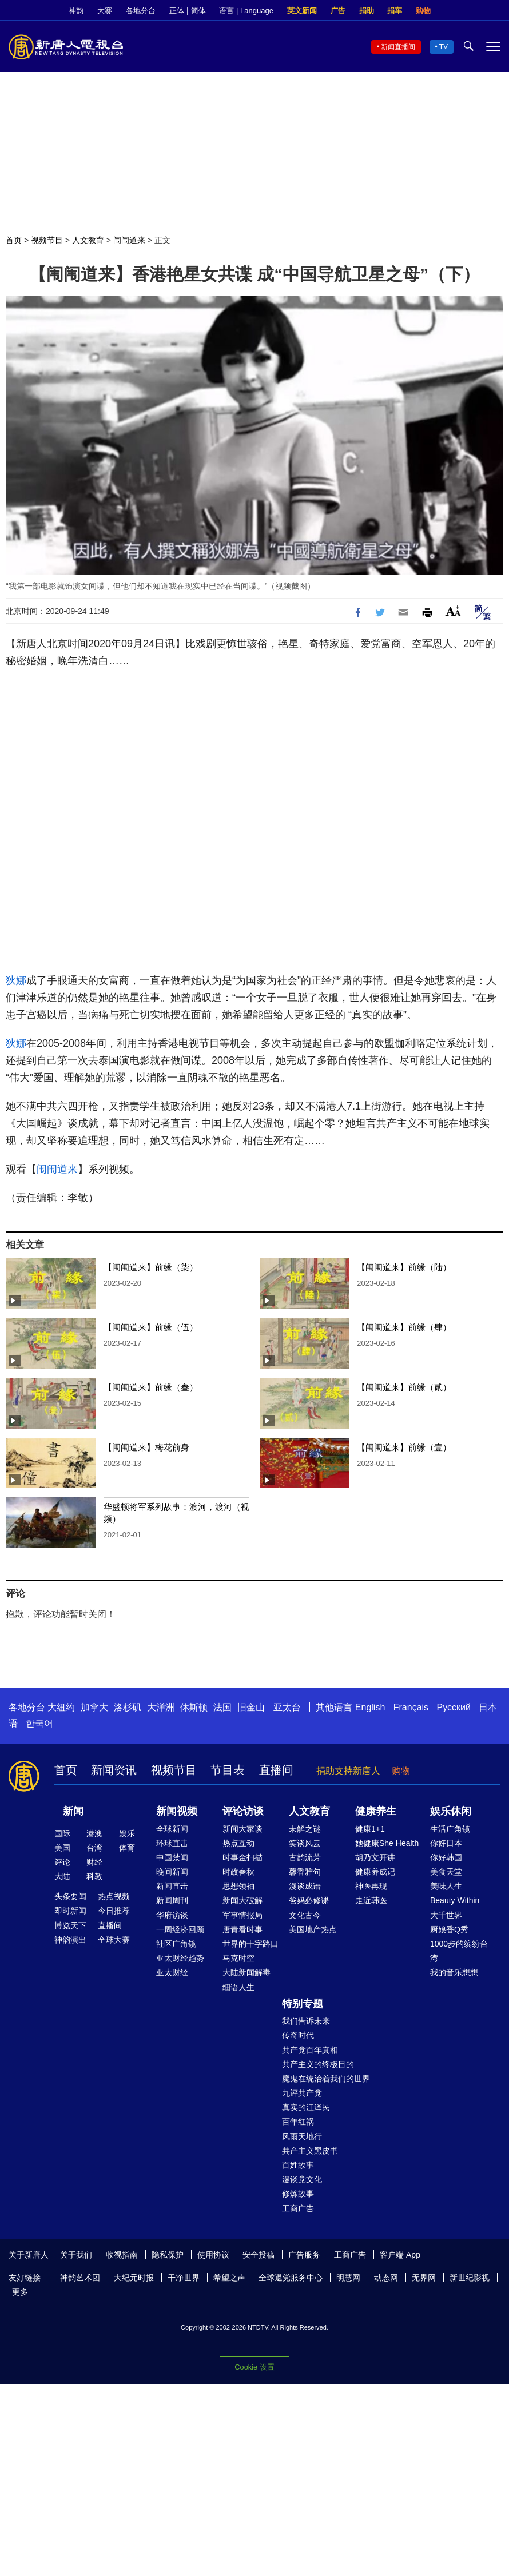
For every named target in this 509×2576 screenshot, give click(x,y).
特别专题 (302, 2003)
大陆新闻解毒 (246, 1972)
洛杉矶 (127, 1707)
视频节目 (47, 240)
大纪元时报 (134, 2277)
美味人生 (446, 1886)
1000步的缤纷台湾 (459, 1951)
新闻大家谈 (242, 1828)
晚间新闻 (172, 1871)
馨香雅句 (305, 1871)
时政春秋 (238, 1871)
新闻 (73, 1811)
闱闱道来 (129, 240)
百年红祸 (298, 2121)
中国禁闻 (172, 1857)
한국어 (39, 1723)
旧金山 (251, 1707)
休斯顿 (194, 1707)
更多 (20, 2291)
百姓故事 (298, 2165)
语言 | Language (246, 10)
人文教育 (88, 240)
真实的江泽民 (306, 2107)
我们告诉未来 (306, 2020)
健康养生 (375, 1811)
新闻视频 (176, 1811)
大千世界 (446, 1915)
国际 (62, 1833)
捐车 (394, 10)
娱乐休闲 (450, 1811)
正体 (176, 10)
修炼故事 (298, 2193)
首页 (14, 240)
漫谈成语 (305, 1886)
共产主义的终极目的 (318, 2064)
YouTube (494, 11)
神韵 (76, 10)
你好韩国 (446, 1857)
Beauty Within (454, 1900)
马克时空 (238, 1958)
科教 (94, 1876)
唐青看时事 (242, 1929)
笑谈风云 (305, 1843)
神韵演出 (70, 1939)
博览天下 (70, 1925)
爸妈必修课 (309, 1900)
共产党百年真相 (310, 2050)
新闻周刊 (172, 1900)
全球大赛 (114, 1939)
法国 (222, 1707)
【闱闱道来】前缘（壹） (404, 1447)
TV (443, 47)
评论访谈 (243, 1811)
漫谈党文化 (302, 2179)
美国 (62, 1847)
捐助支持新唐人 (348, 1771)
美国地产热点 (313, 1929)
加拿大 (94, 1707)
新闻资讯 (114, 1770)
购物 (423, 10)
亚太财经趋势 (180, 1958)
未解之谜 (305, 1828)
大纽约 (61, 1707)
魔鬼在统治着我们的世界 (326, 2078)
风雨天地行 (302, 2136)
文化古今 (305, 1915)
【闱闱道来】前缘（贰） (404, 1387)
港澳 (94, 1833)
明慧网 (348, 2277)
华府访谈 (172, 1915)
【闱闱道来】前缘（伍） (151, 1327)
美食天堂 (446, 1871)
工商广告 (298, 2208)
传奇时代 (298, 2035)
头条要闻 (70, 1896)
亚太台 (287, 1707)
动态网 (386, 2277)
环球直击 (172, 1843)
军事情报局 (242, 1915)
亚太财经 (172, 1972)
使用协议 (213, 2254)
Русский (454, 1707)
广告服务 (304, 2254)
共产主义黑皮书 (310, 2150)
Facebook (456, 11)
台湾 (94, 1847)
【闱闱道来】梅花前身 (146, 1447)
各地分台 (141, 10)
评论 (62, 1862)
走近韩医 (371, 1900)
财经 (94, 1862)
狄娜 (16, 980)
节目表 (227, 1770)
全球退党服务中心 (291, 2277)
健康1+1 (370, 1828)
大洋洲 (160, 1707)
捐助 (366, 10)
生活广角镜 (450, 1828)
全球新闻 (172, 1828)
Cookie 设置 (254, 2367)
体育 (127, 1847)
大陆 (62, 1876)
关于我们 (76, 2254)
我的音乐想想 (454, 1972)
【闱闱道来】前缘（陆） (404, 1267)
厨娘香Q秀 (449, 1929)
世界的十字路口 (250, 1943)
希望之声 (229, 2277)
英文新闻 (302, 10)
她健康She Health (387, 1843)
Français (410, 1707)
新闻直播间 (398, 47)
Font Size (453, 611)
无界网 (424, 2277)
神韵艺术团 (80, 2277)
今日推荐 (114, 1910)
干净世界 (184, 2277)
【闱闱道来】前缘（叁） (151, 1387)
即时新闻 (70, 1910)
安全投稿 (258, 2254)
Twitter (475, 11)
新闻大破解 (242, 1900)
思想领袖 (238, 1886)
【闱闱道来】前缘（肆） (404, 1327)
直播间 (276, 1770)
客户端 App (400, 2254)
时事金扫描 (242, 1857)
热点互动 (238, 1843)
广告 (338, 10)
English (370, 1707)
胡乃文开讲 (375, 1857)
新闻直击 (172, 1886)
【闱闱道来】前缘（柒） (151, 1267)
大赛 (104, 10)
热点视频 (114, 1896)
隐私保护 (168, 2254)
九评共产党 (302, 2093)
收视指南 (122, 2254)
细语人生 (238, 1987)
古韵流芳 (305, 1857)
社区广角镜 (176, 1943)
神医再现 (371, 1886)
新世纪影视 (470, 2277)
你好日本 (446, 1843)
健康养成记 (375, 1871)
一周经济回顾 (180, 1929)
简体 (198, 10)
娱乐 (127, 1833)
